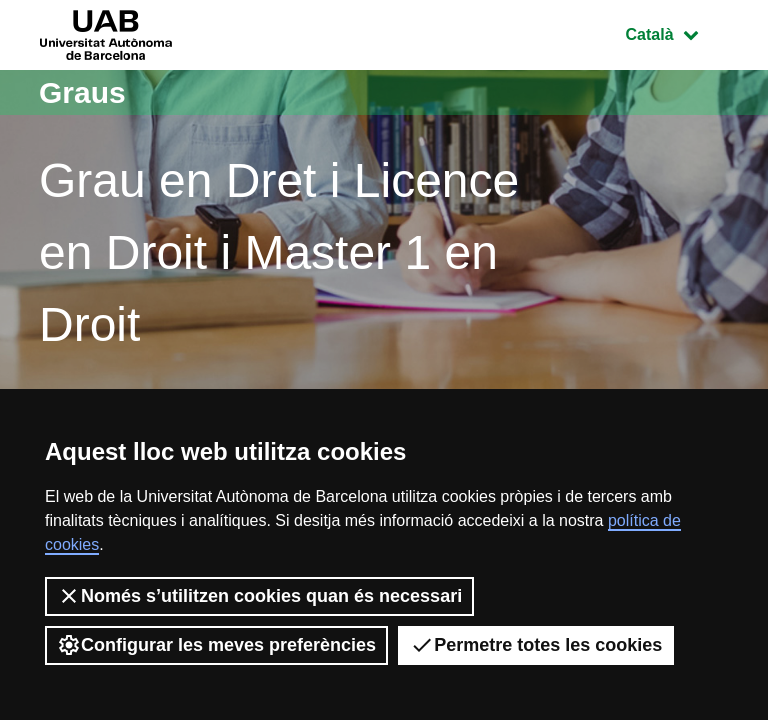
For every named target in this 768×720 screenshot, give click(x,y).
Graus (82, 92)
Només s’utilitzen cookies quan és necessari (259, 596)
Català (677, 32)
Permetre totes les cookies (536, 645)
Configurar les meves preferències (216, 645)
